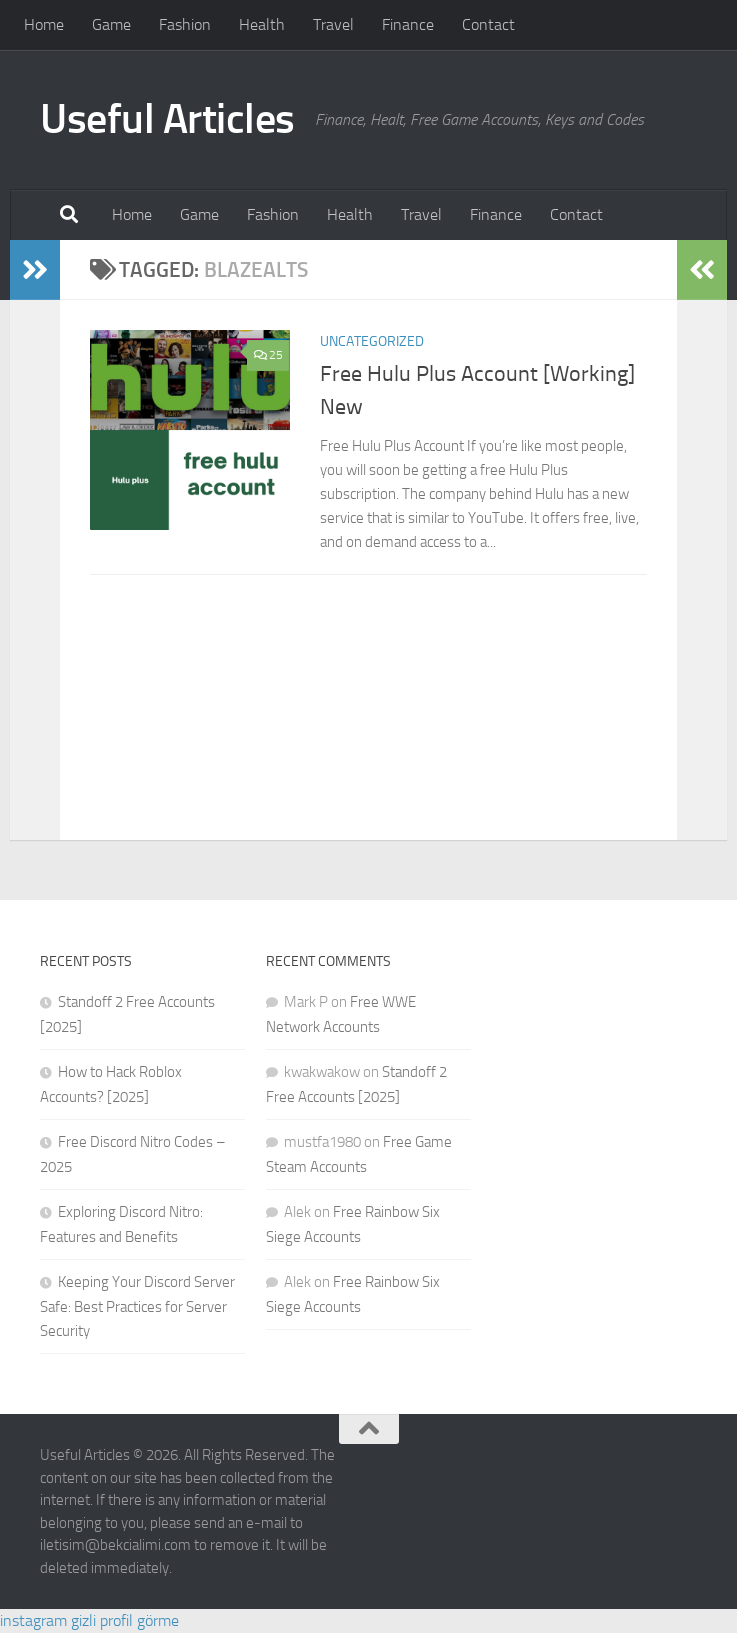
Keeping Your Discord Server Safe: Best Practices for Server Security (137, 1306)
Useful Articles (167, 119)
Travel (333, 24)
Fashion (185, 24)
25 (268, 355)
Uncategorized (372, 341)
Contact (488, 24)
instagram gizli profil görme (89, 1620)
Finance (408, 24)
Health (262, 24)
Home (44, 24)
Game (111, 24)
